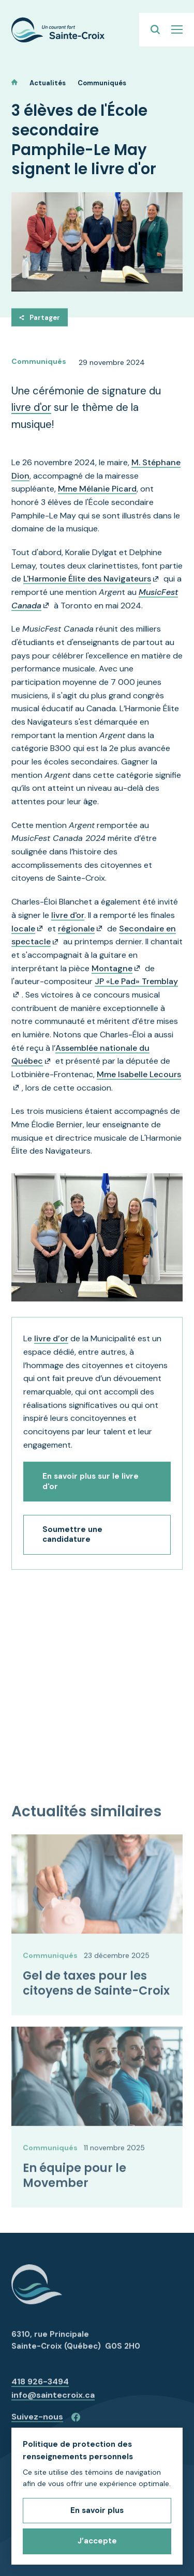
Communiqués (102, 83)
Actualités (47, 83)
